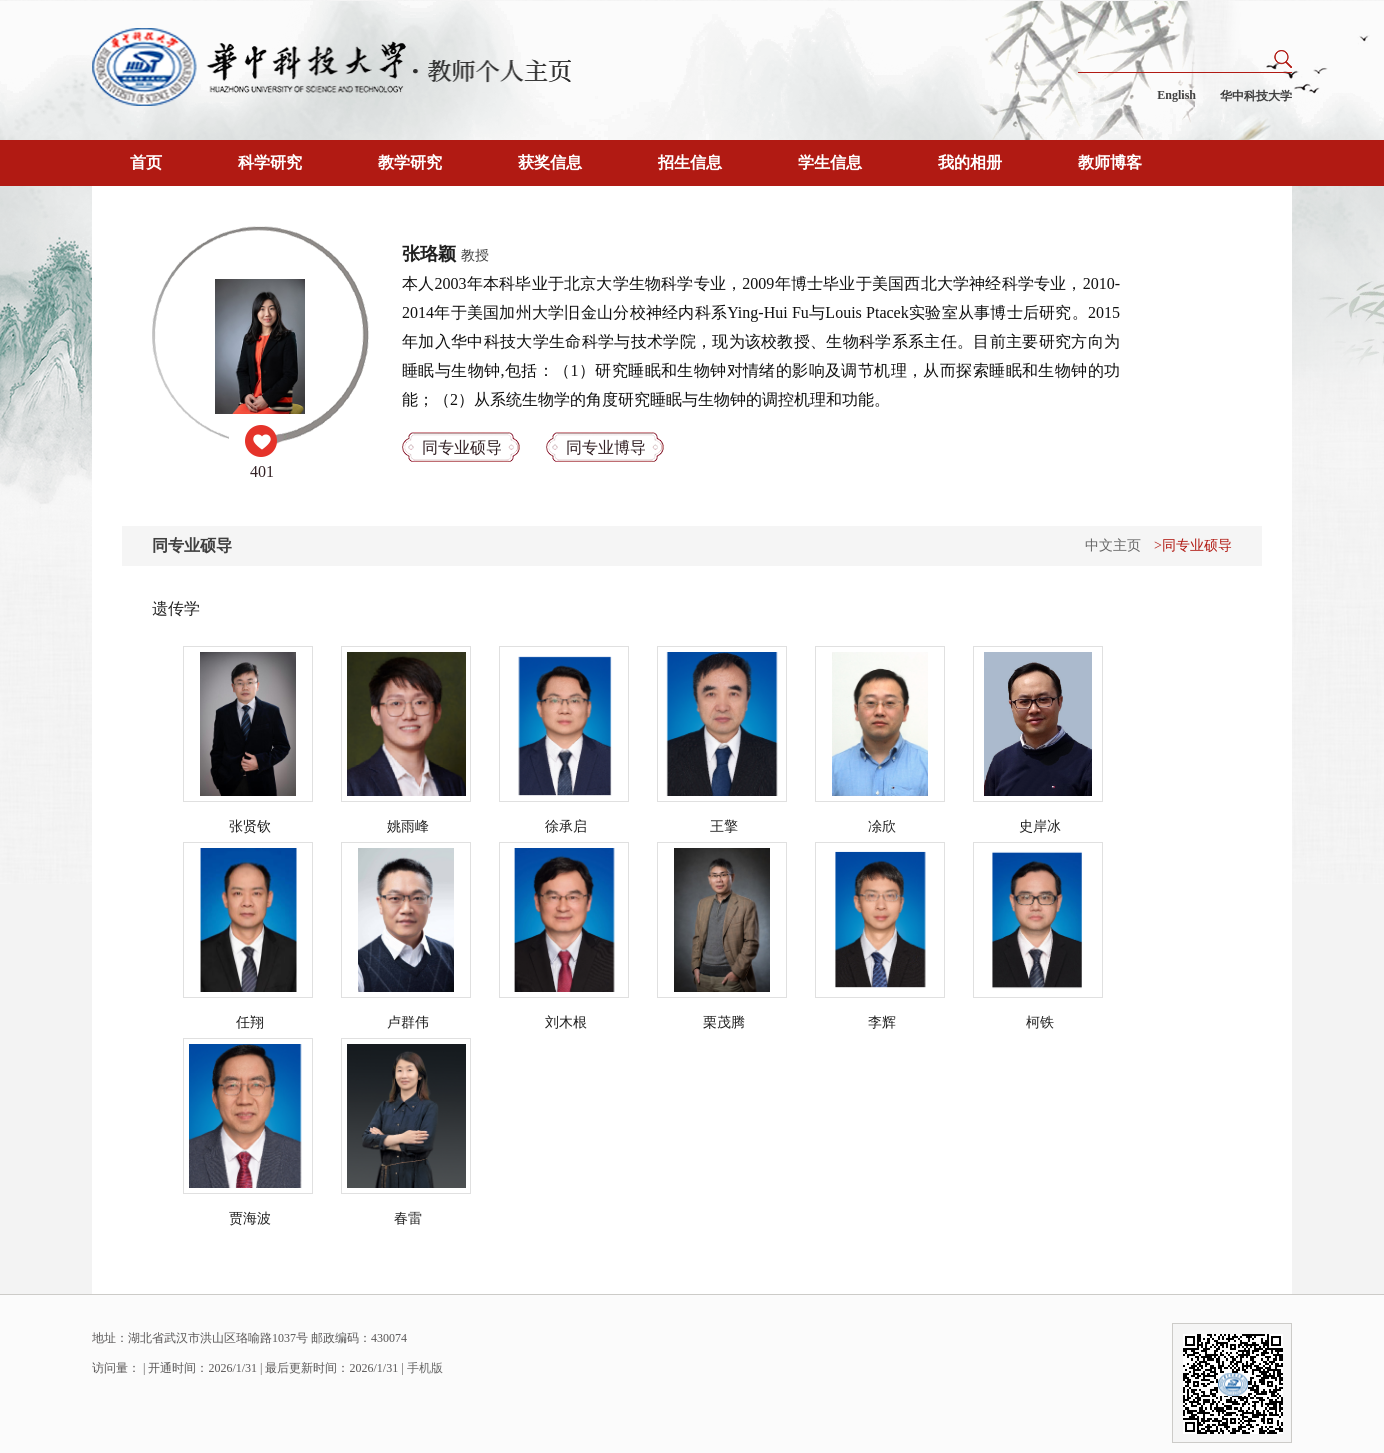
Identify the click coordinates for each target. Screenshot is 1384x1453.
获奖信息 (550, 162)
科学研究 (270, 162)
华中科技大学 (1256, 96)
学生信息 (830, 162)
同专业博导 (606, 447)
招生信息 (690, 162)
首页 (146, 162)
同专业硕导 (462, 447)
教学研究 (410, 162)
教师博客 (1110, 162)
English (1176, 95)
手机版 (425, 1368)
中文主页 (1113, 545)
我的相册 (970, 162)
